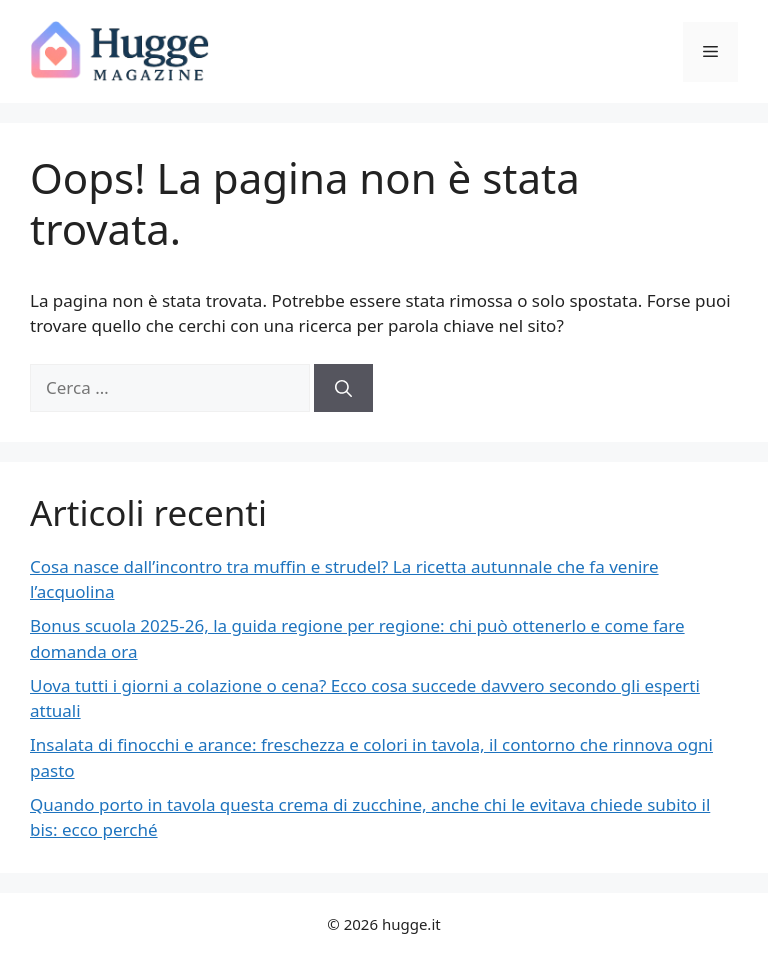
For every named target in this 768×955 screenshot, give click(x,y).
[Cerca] (343, 388)
